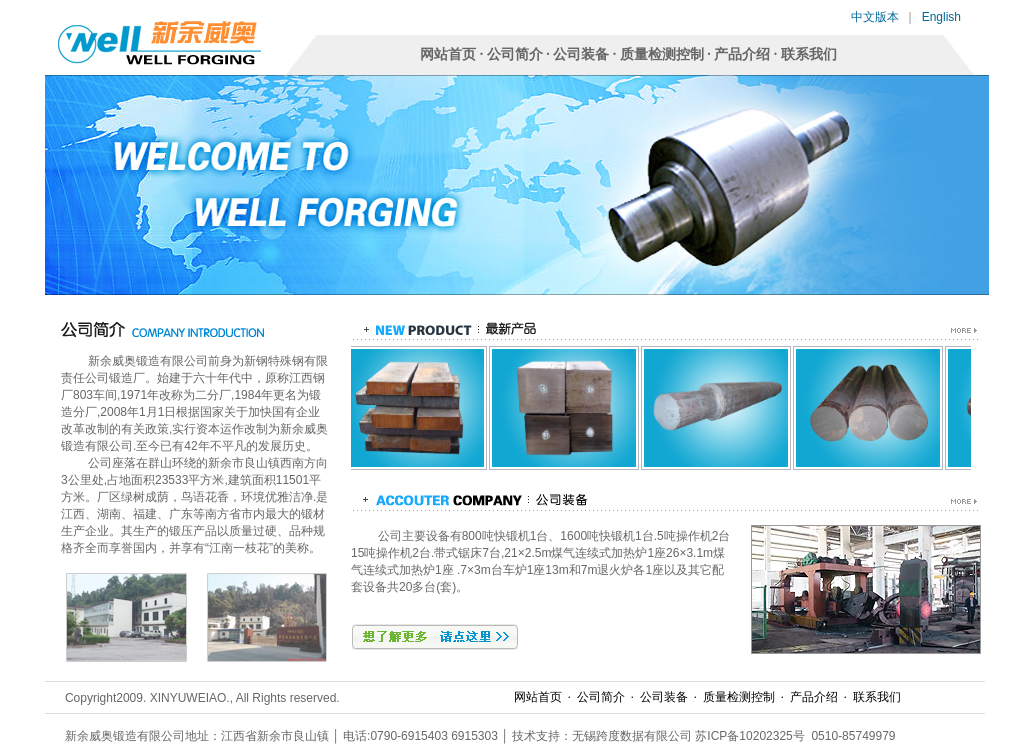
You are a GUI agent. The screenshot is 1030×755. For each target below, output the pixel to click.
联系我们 (809, 54)
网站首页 (448, 54)
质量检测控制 (662, 54)
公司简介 (515, 54)
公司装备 (581, 54)
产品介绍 (742, 54)
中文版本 (875, 17)
